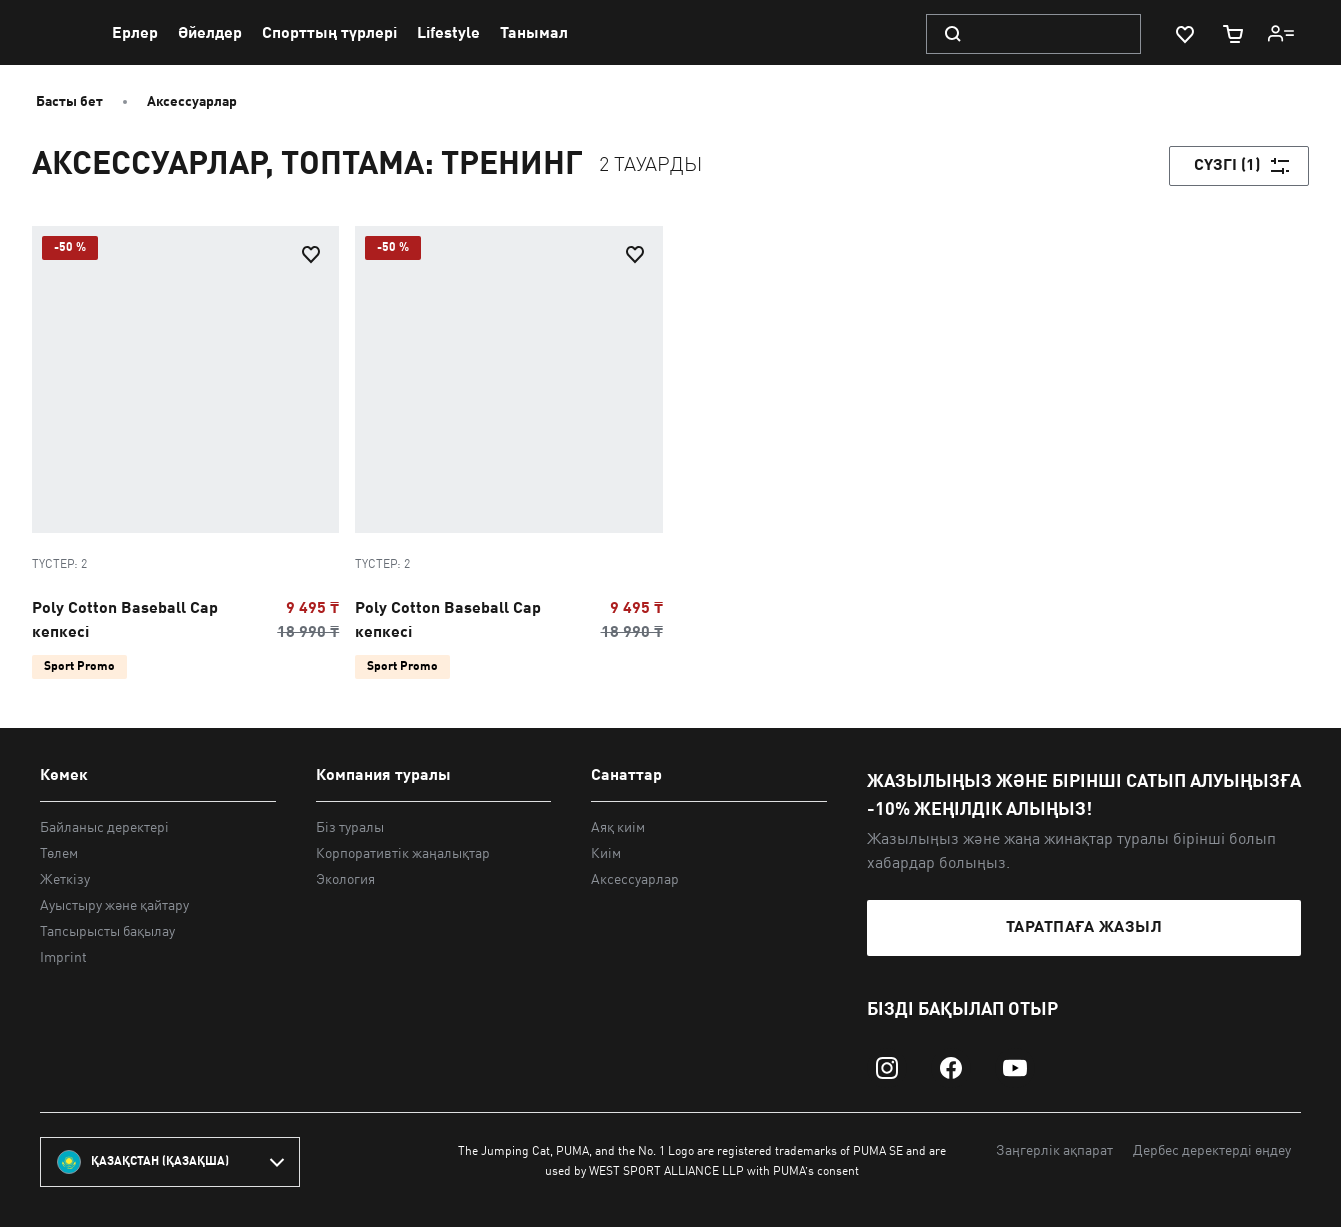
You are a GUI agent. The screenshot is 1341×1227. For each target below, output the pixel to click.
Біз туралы (350, 828)
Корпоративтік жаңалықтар (403, 854)
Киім (606, 854)
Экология (345, 880)
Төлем (59, 854)
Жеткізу (65, 880)
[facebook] (951, 1068)
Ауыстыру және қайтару (114, 906)
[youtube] (1015, 1068)
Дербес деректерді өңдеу (1212, 1151)
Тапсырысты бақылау (107, 932)
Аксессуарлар (192, 102)
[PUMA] (61, 33)
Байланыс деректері (104, 828)
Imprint (63, 958)
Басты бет (69, 102)
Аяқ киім (618, 828)
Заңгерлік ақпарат (1054, 1151)
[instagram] (887, 1068)
